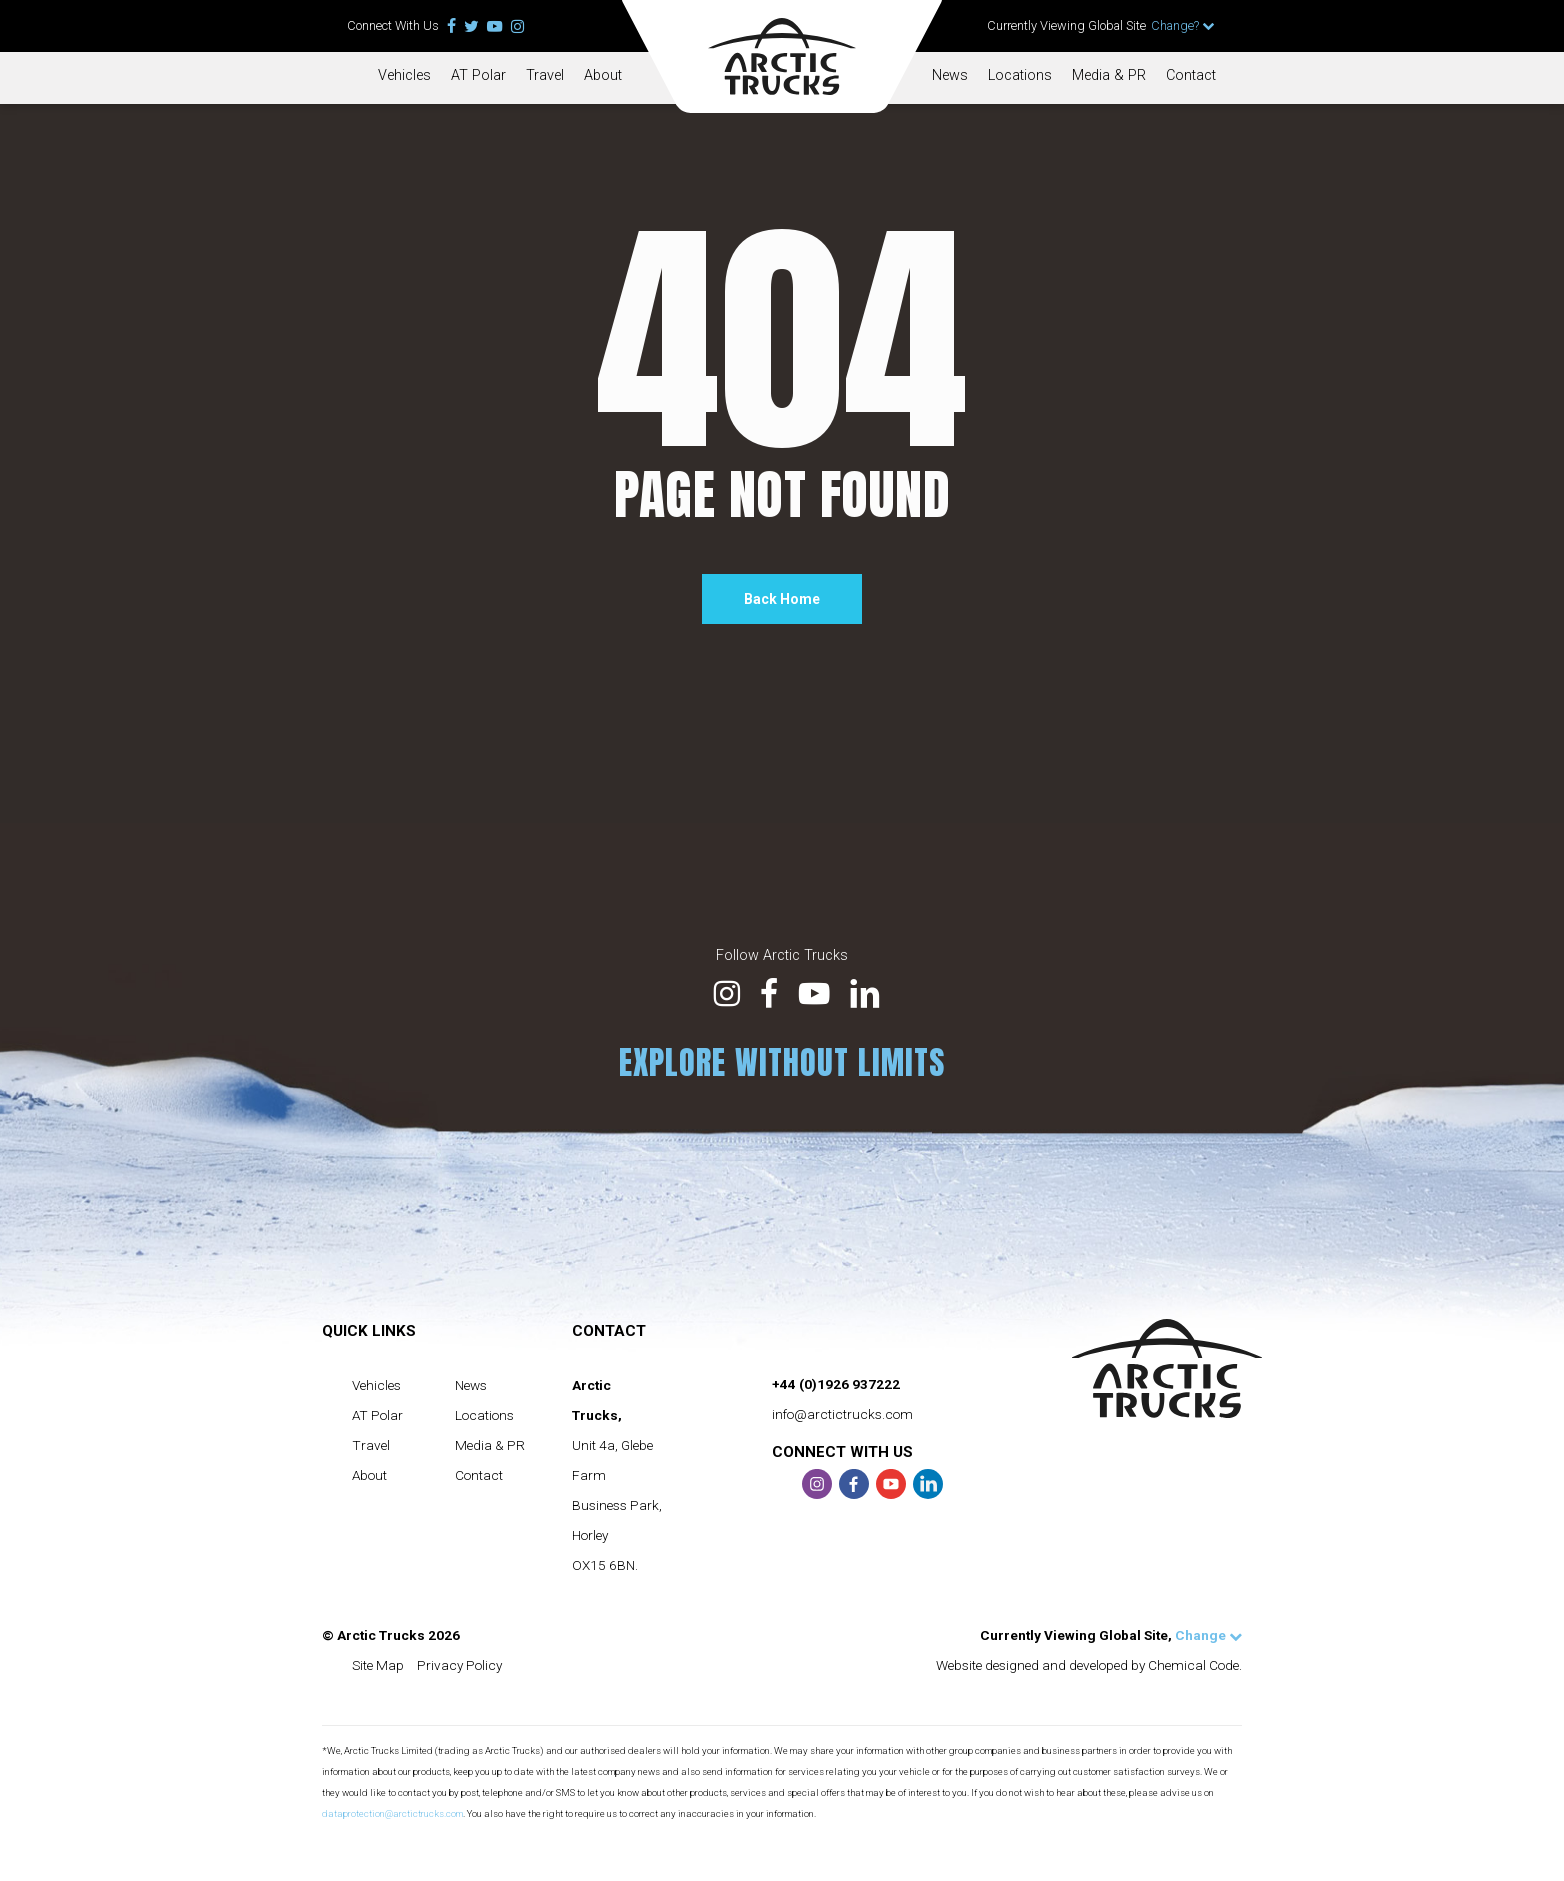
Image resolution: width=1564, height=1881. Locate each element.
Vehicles (404, 75)
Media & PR (1109, 75)
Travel (545, 75)
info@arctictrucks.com (842, 1414)
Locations (1020, 75)
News (950, 75)
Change (1208, 1635)
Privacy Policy (459, 1665)
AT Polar (478, 75)
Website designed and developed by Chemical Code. (1089, 1665)
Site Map (378, 1665)
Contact (1191, 75)
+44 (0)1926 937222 (836, 1384)
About (603, 75)
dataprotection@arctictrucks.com (392, 1813)
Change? (1183, 25)
